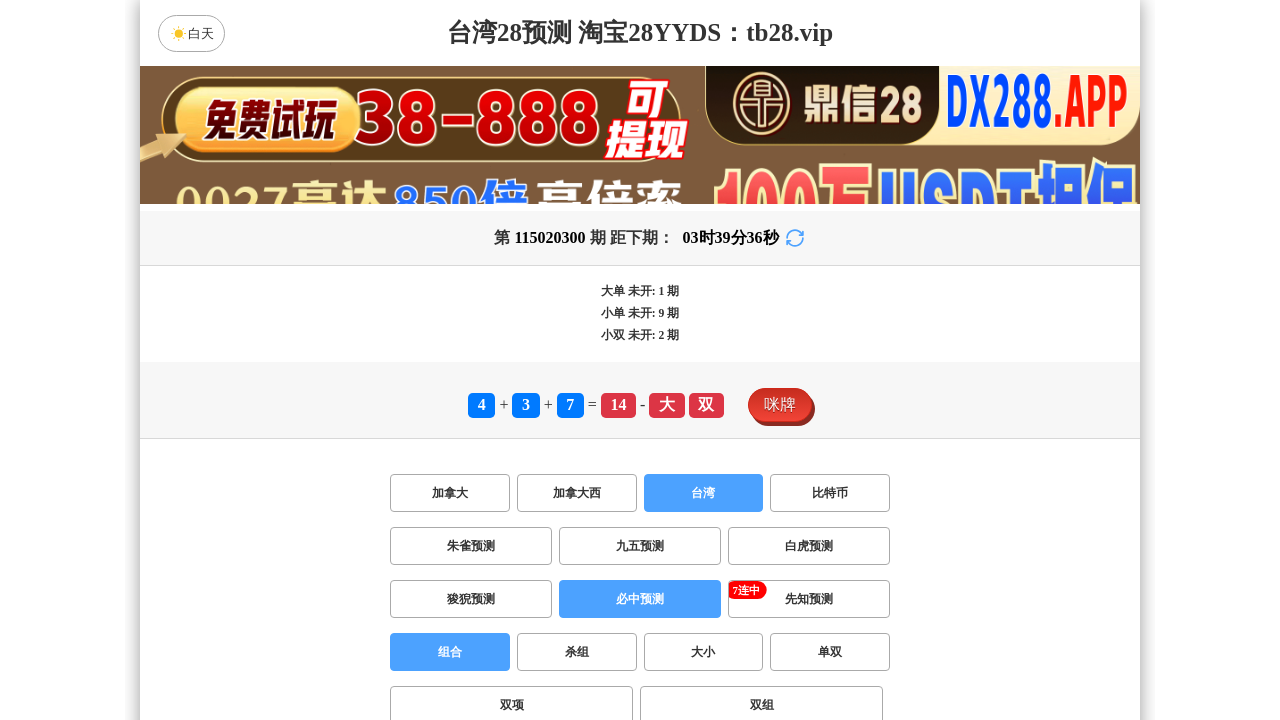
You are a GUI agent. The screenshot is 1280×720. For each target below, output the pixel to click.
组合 (450, 652)
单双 (830, 652)
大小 (703, 652)
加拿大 (450, 493)
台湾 (703, 493)
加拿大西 (577, 493)
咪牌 (780, 404)
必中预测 (640, 599)
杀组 (577, 652)
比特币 (830, 493)
